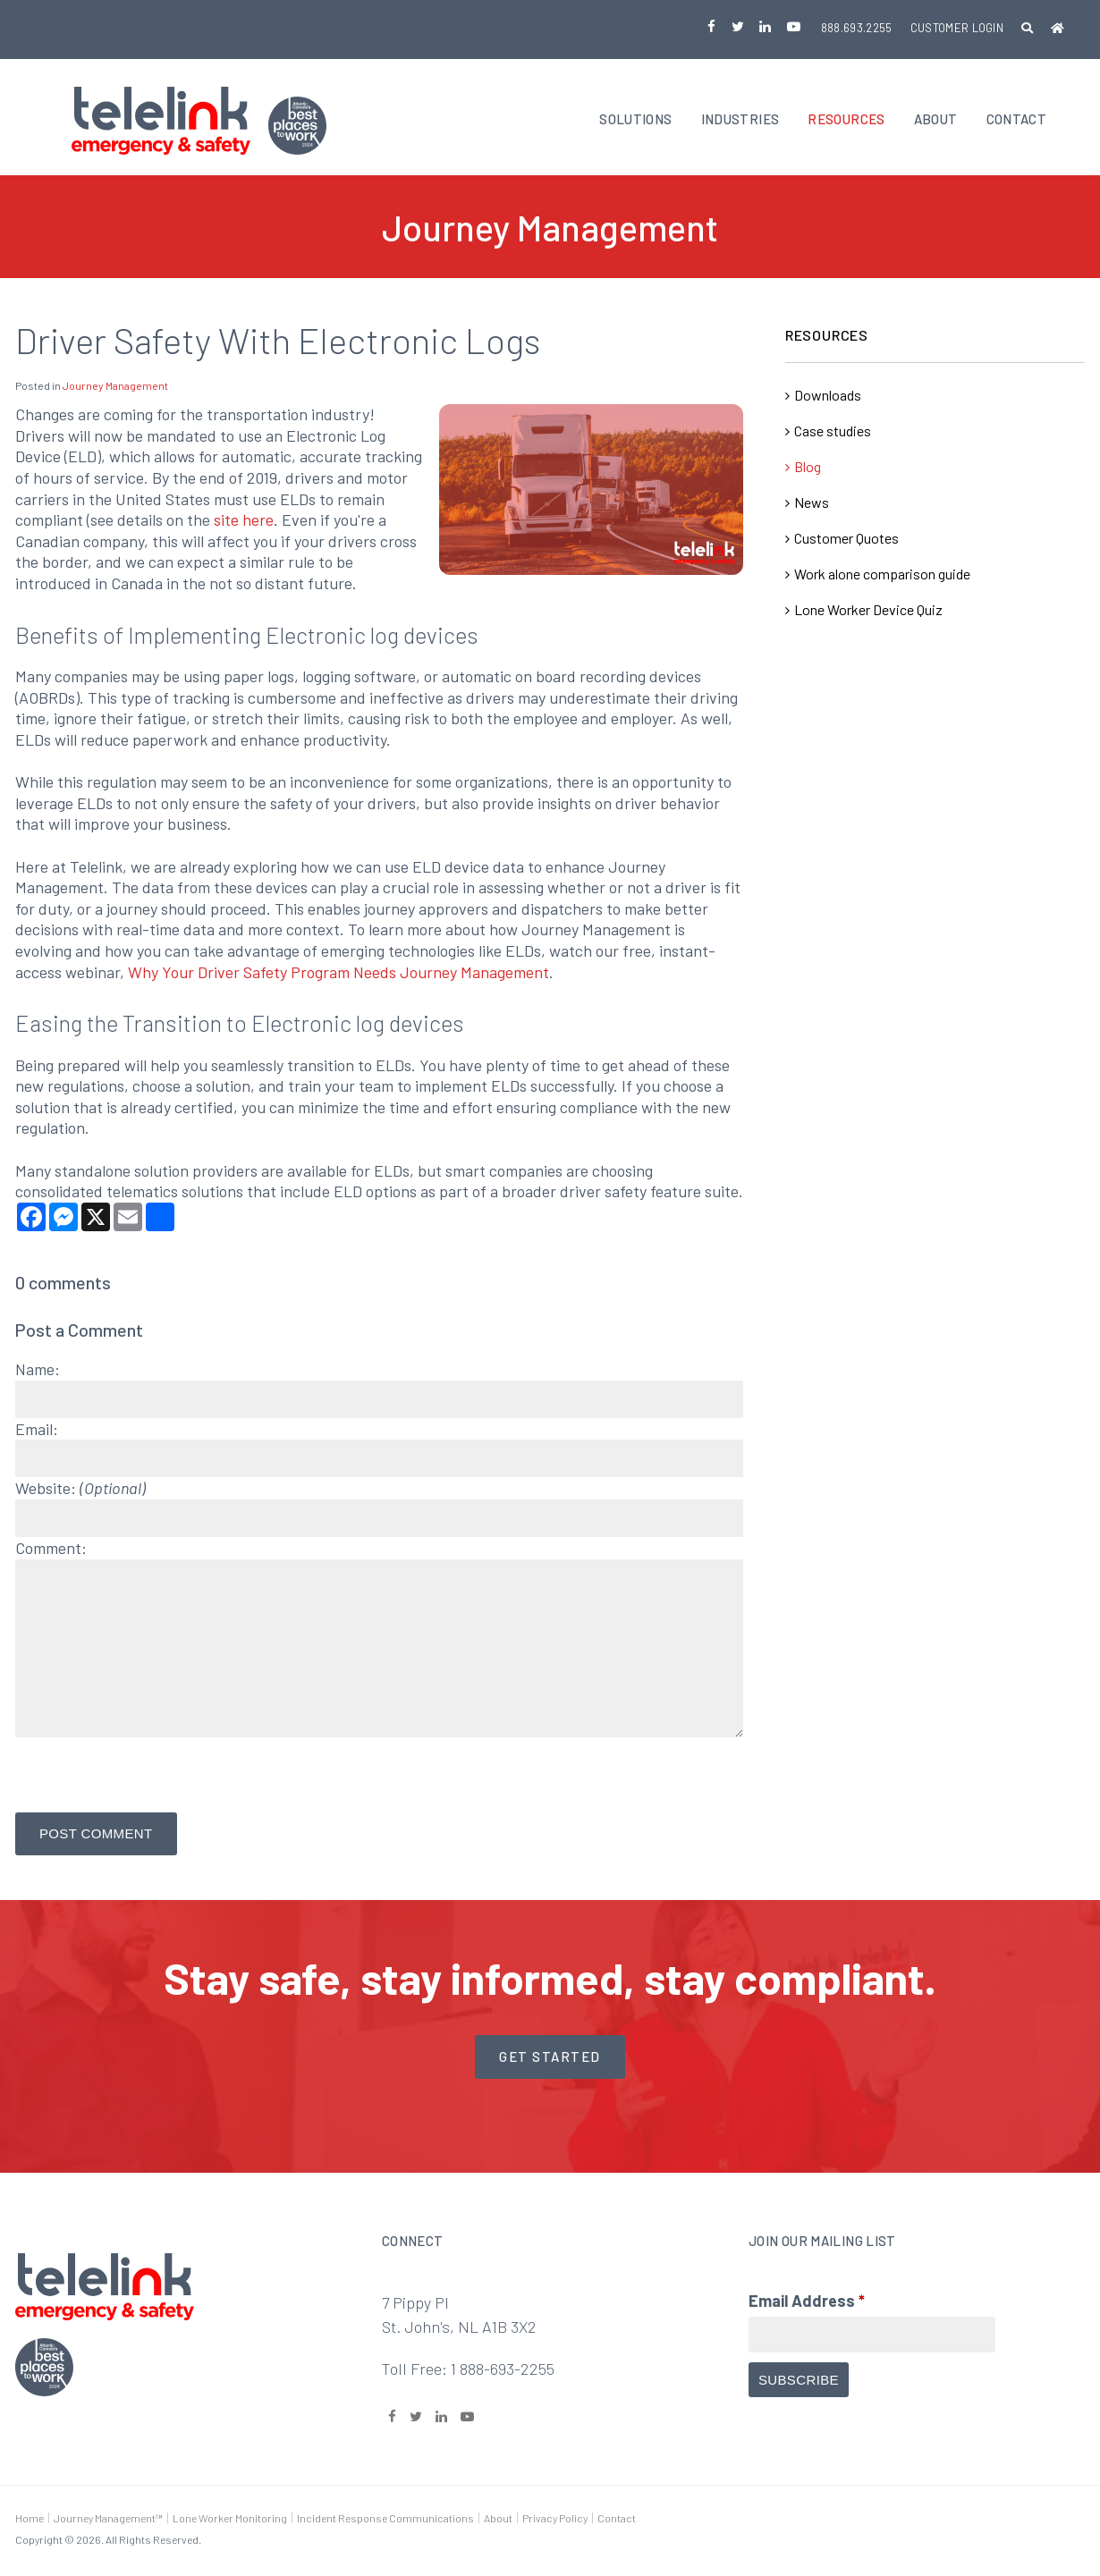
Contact (1016, 121)
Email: (36, 1430)
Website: (80, 1490)
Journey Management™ (108, 2519)
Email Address (807, 2302)
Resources (846, 121)
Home (29, 2519)
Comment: (51, 1549)
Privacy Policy (555, 2519)
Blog (807, 468)
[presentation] (151, 1779)
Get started (550, 2058)
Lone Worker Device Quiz (868, 612)
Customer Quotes (846, 540)
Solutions (635, 121)
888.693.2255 (857, 28)
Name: (37, 1371)
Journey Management (115, 388)
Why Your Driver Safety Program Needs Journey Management (338, 974)
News (811, 504)
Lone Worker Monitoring (230, 2519)
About (936, 121)
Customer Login (957, 28)
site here (244, 522)
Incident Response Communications (385, 2519)
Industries (740, 121)
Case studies (832, 433)
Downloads (827, 397)
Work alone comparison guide (882, 576)
